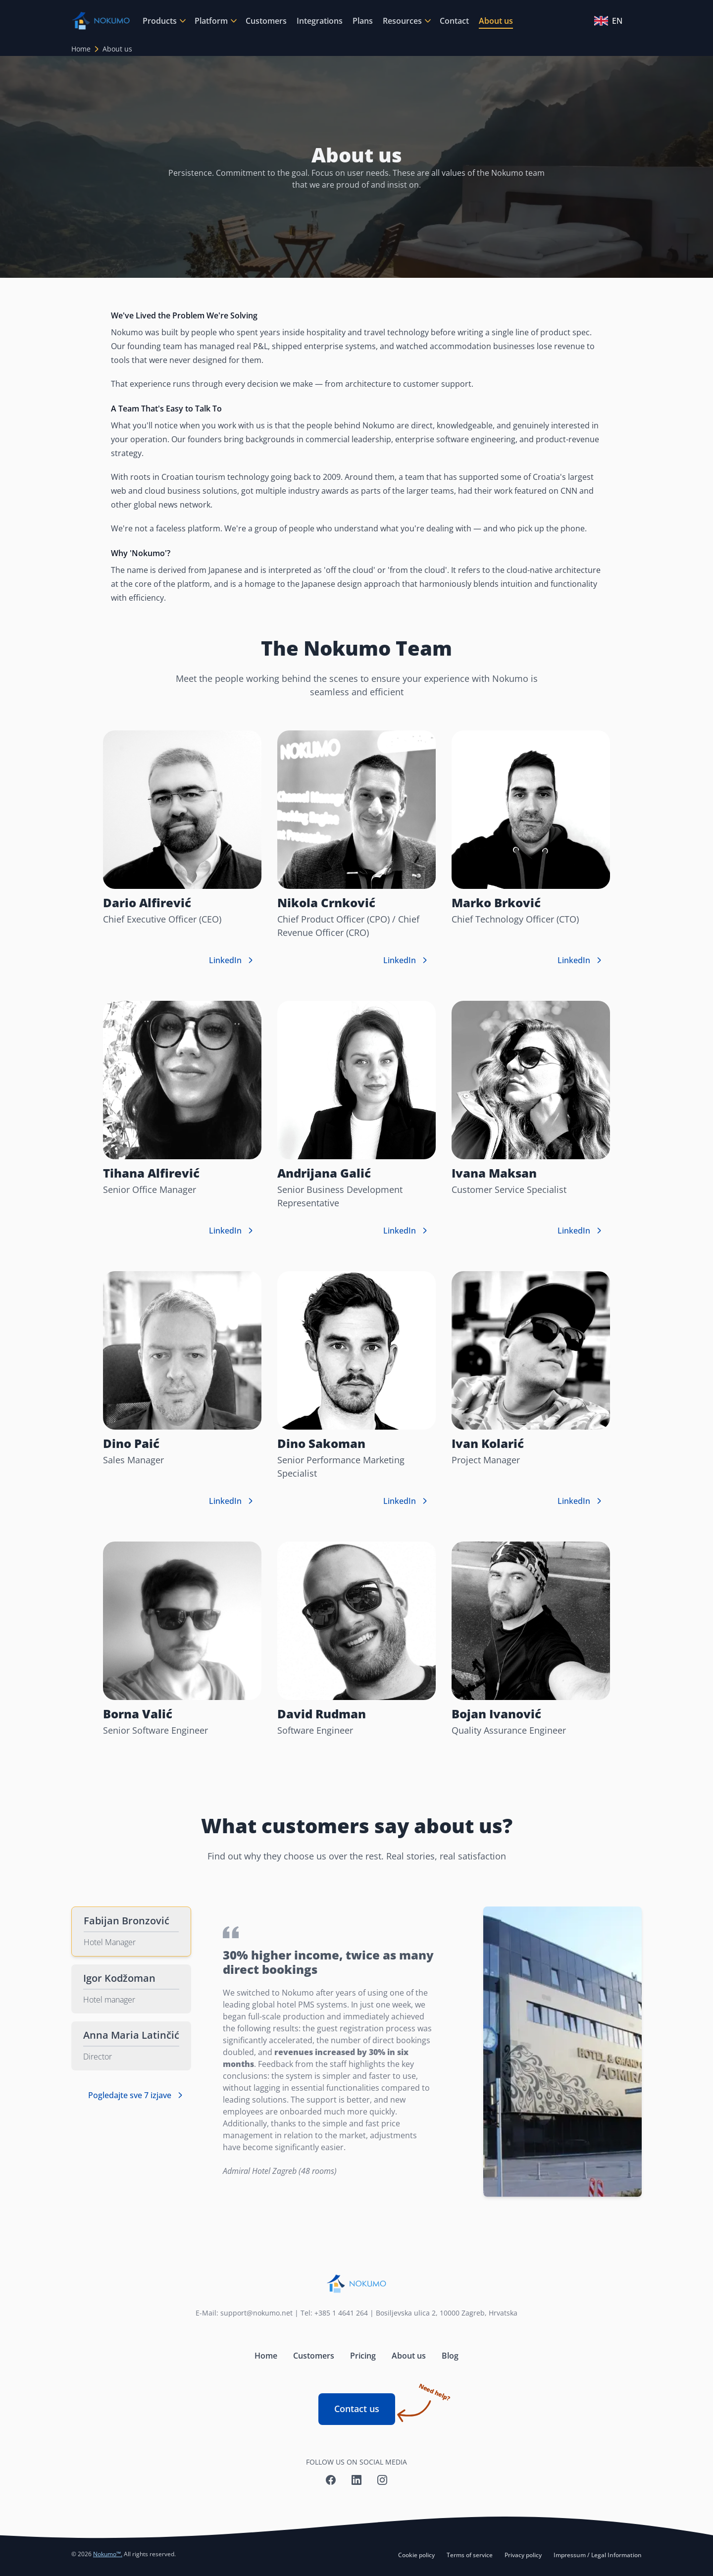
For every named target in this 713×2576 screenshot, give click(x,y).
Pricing (363, 2355)
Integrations (320, 20)
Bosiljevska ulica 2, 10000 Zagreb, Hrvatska (446, 2313)
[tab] (131, 1931)
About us (496, 20)
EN (608, 20)
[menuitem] (164, 21)
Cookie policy (416, 2555)
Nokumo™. (107, 2554)
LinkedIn (232, 960)
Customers (266, 20)
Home (81, 48)
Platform (211, 20)
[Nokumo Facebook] (331, 2480)
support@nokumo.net (256, 2313)
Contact (454, 20)
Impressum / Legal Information (598, 2555)
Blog (450, 2355)
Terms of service (470, 2555)
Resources (402, 20)
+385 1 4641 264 (341, 2313)
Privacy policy (523, 2555)
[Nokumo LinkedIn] (356, 2480)
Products (160, 20)
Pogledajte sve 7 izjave (136, 2095)
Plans (363, 20)
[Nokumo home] (356, 2284)
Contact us (364, 2404)
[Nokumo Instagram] (382, 2480)
